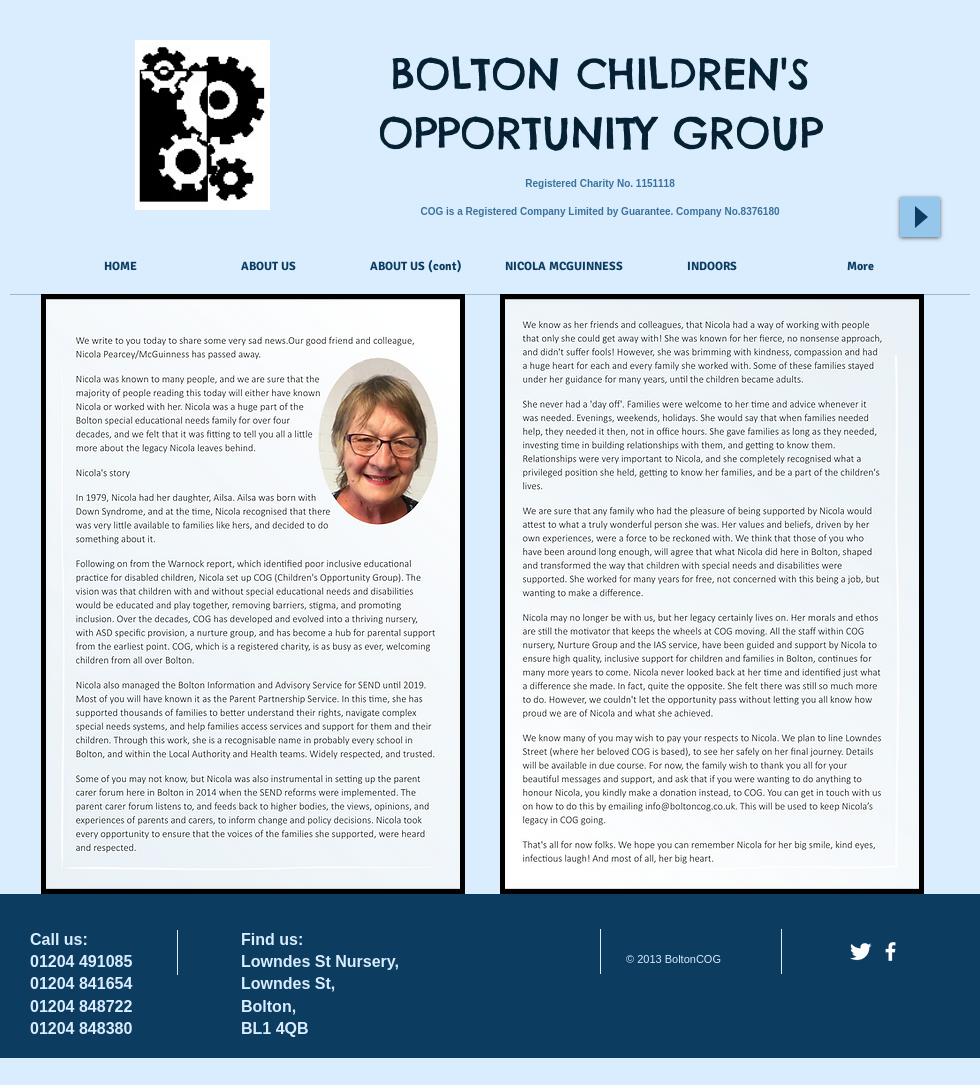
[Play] (920, 217)
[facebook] (890, 951)
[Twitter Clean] (860, 951)
